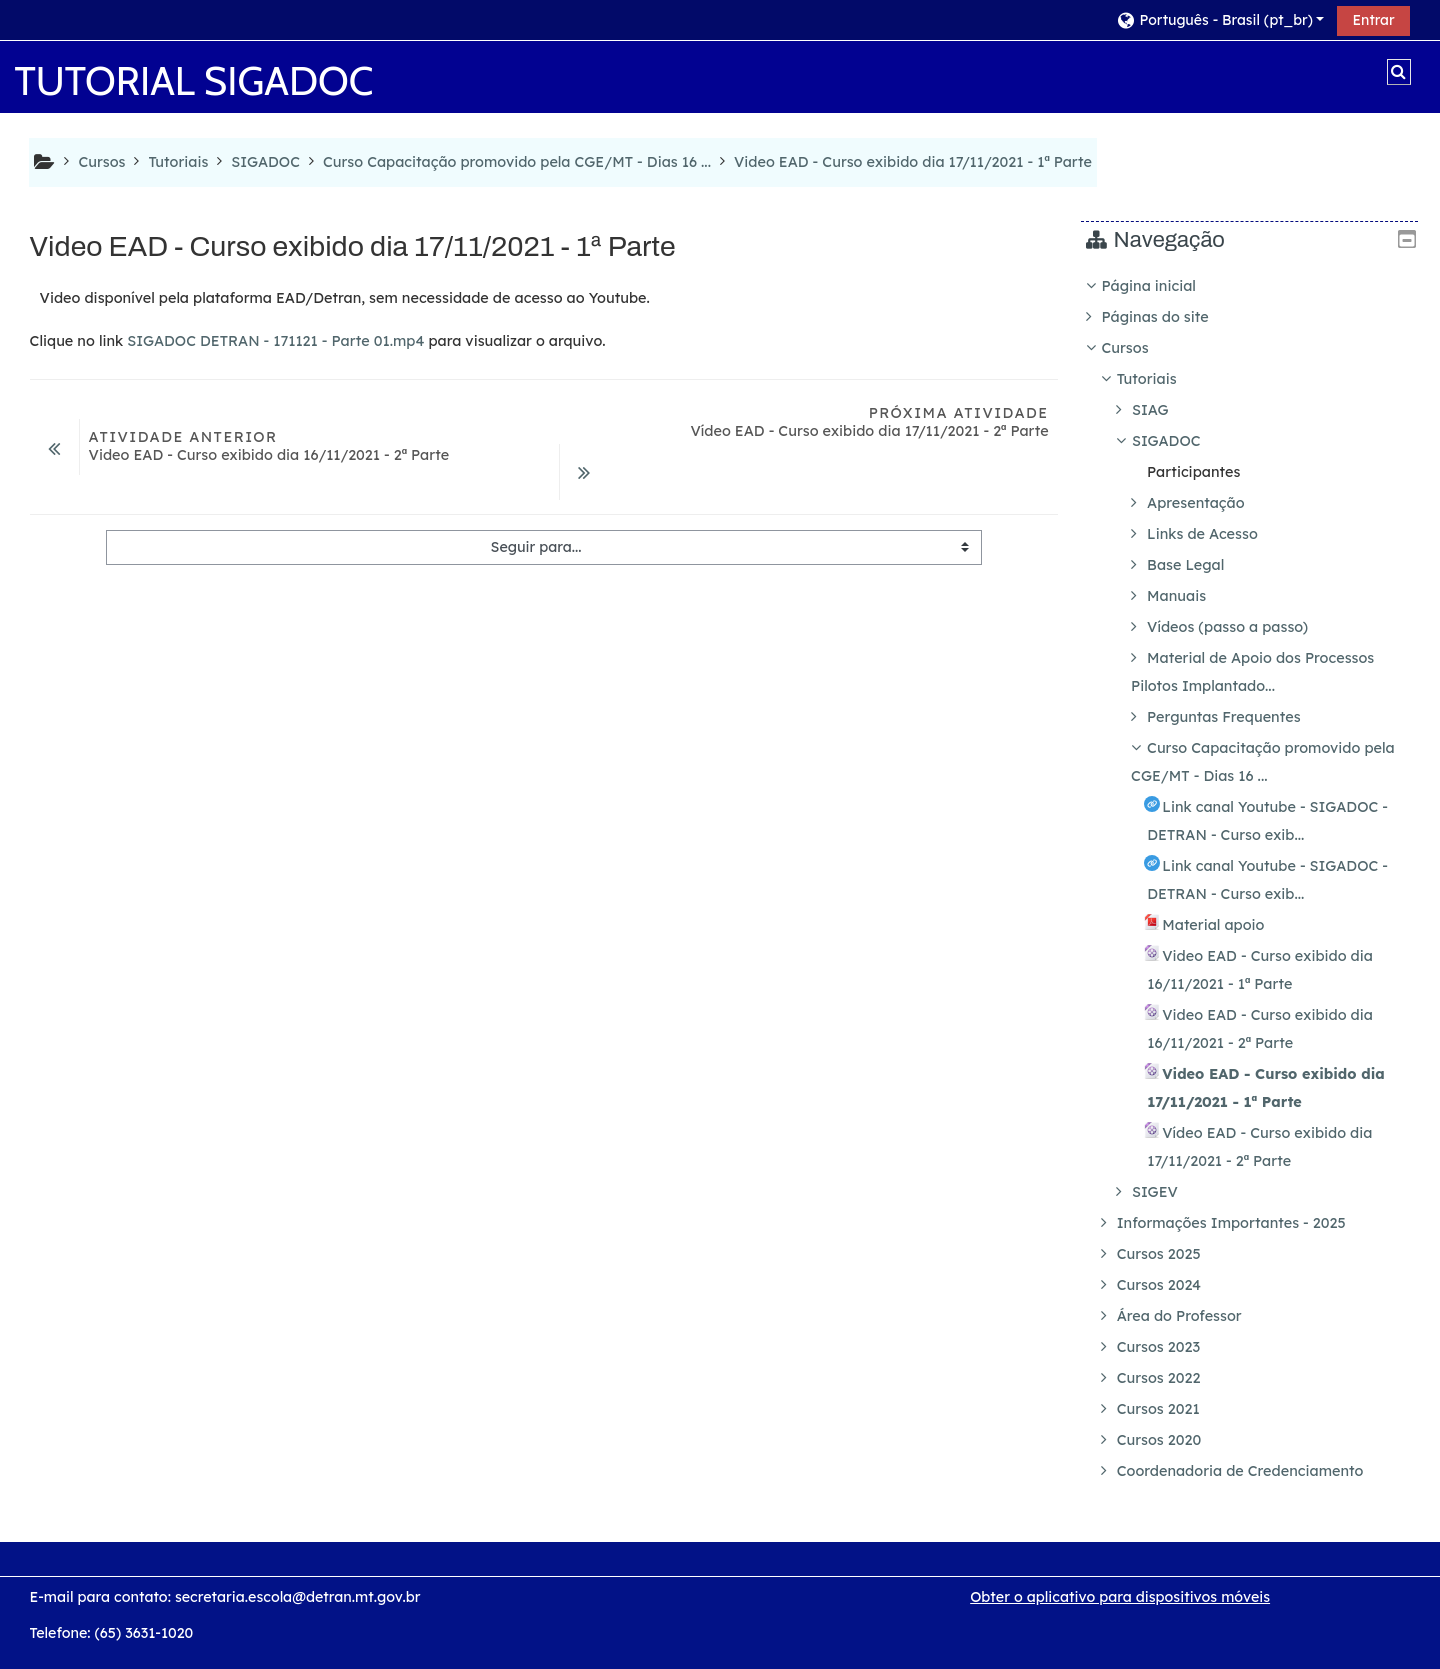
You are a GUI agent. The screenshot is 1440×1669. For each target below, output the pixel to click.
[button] (1219, 19)
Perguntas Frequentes (1238, 717)
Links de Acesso (1217, 534)
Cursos (1139, 348)
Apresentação (1211, 503)
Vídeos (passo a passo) (1242, 627)
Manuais (1191, 596)
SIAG (1165, 410)
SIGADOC (1181, 441)
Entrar (1373, 20)
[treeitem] (1256, 878)
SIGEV (1170, 1192)
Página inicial (1163, 286)
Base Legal (1200, 565)
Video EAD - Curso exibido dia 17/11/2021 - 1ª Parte (913, 162)
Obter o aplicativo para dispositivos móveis (1120, 1597)
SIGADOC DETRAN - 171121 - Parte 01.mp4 (275, 341)
